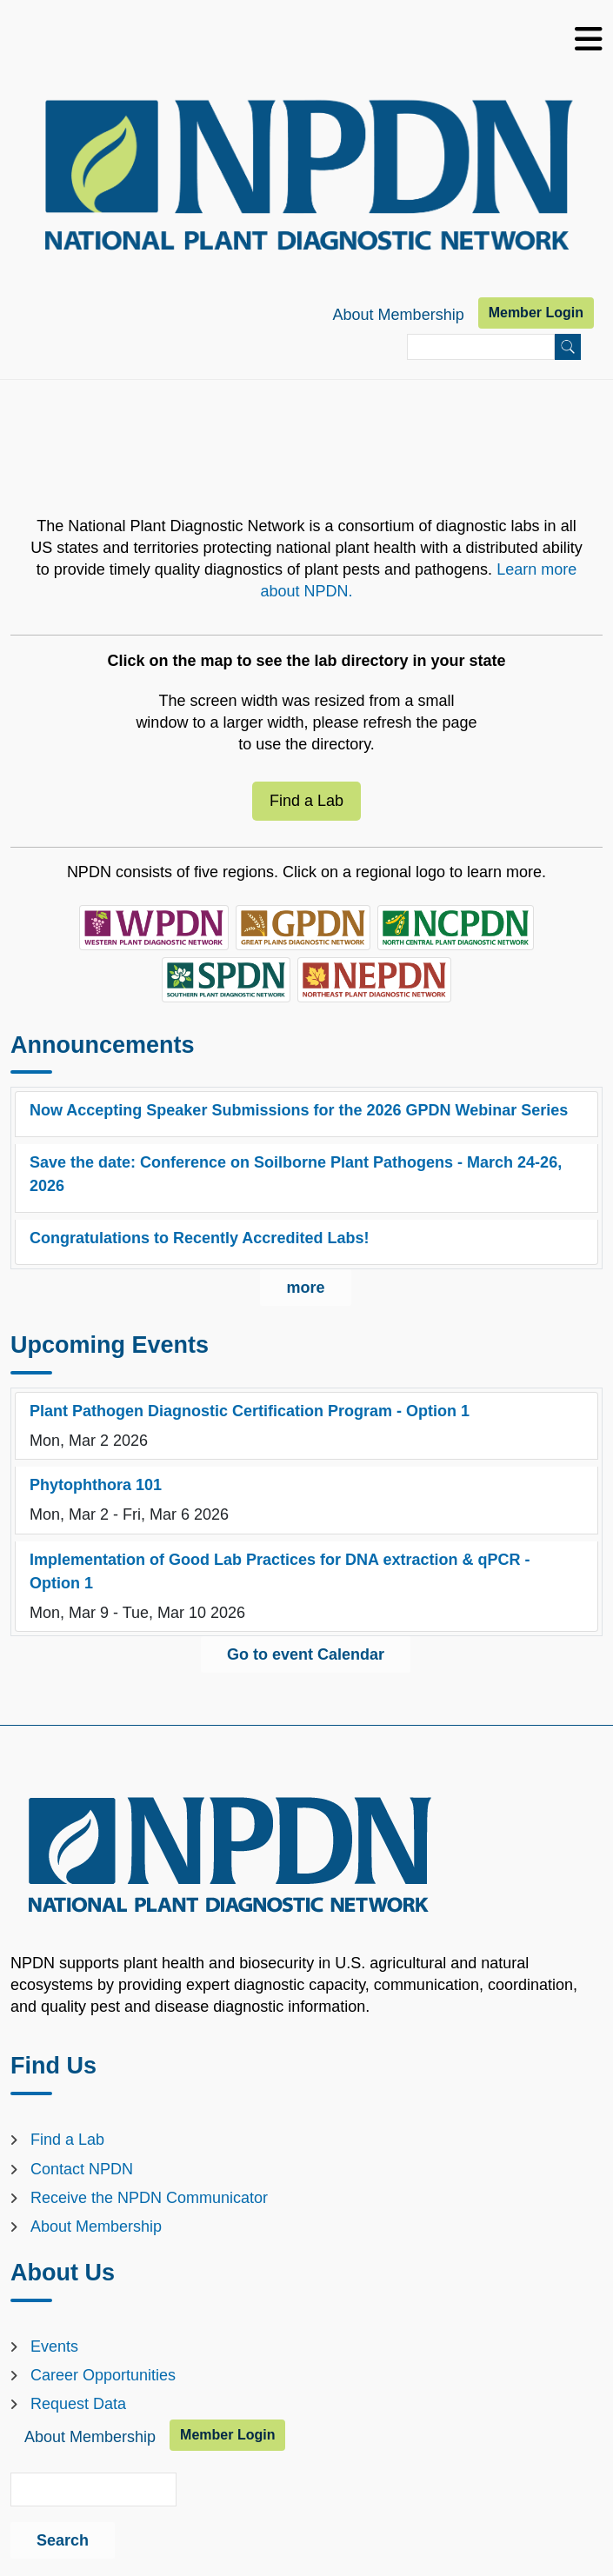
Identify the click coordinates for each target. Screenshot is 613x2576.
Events (54, 2346)
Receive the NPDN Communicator (149, 2198)
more (305, 1287)
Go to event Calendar (305, 1654)
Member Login (536, 312)
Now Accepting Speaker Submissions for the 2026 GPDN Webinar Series (299, 1110)
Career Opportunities (103, 2375)
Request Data (78, 2404)
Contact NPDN (81, 2169)
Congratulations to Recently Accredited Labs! (199, 1238)
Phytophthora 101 (96, 1485)
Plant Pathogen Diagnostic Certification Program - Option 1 (250, 1411)
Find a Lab (306, 800)
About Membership (398, 314)
